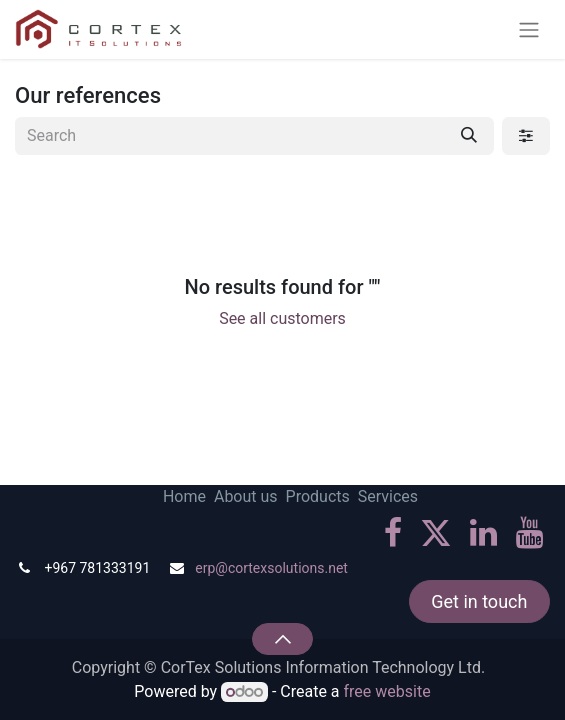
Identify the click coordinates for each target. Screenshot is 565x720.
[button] (282, 639)
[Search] (469, 136)
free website (387, 691)
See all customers (282, 318)
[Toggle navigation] (529, 29)
